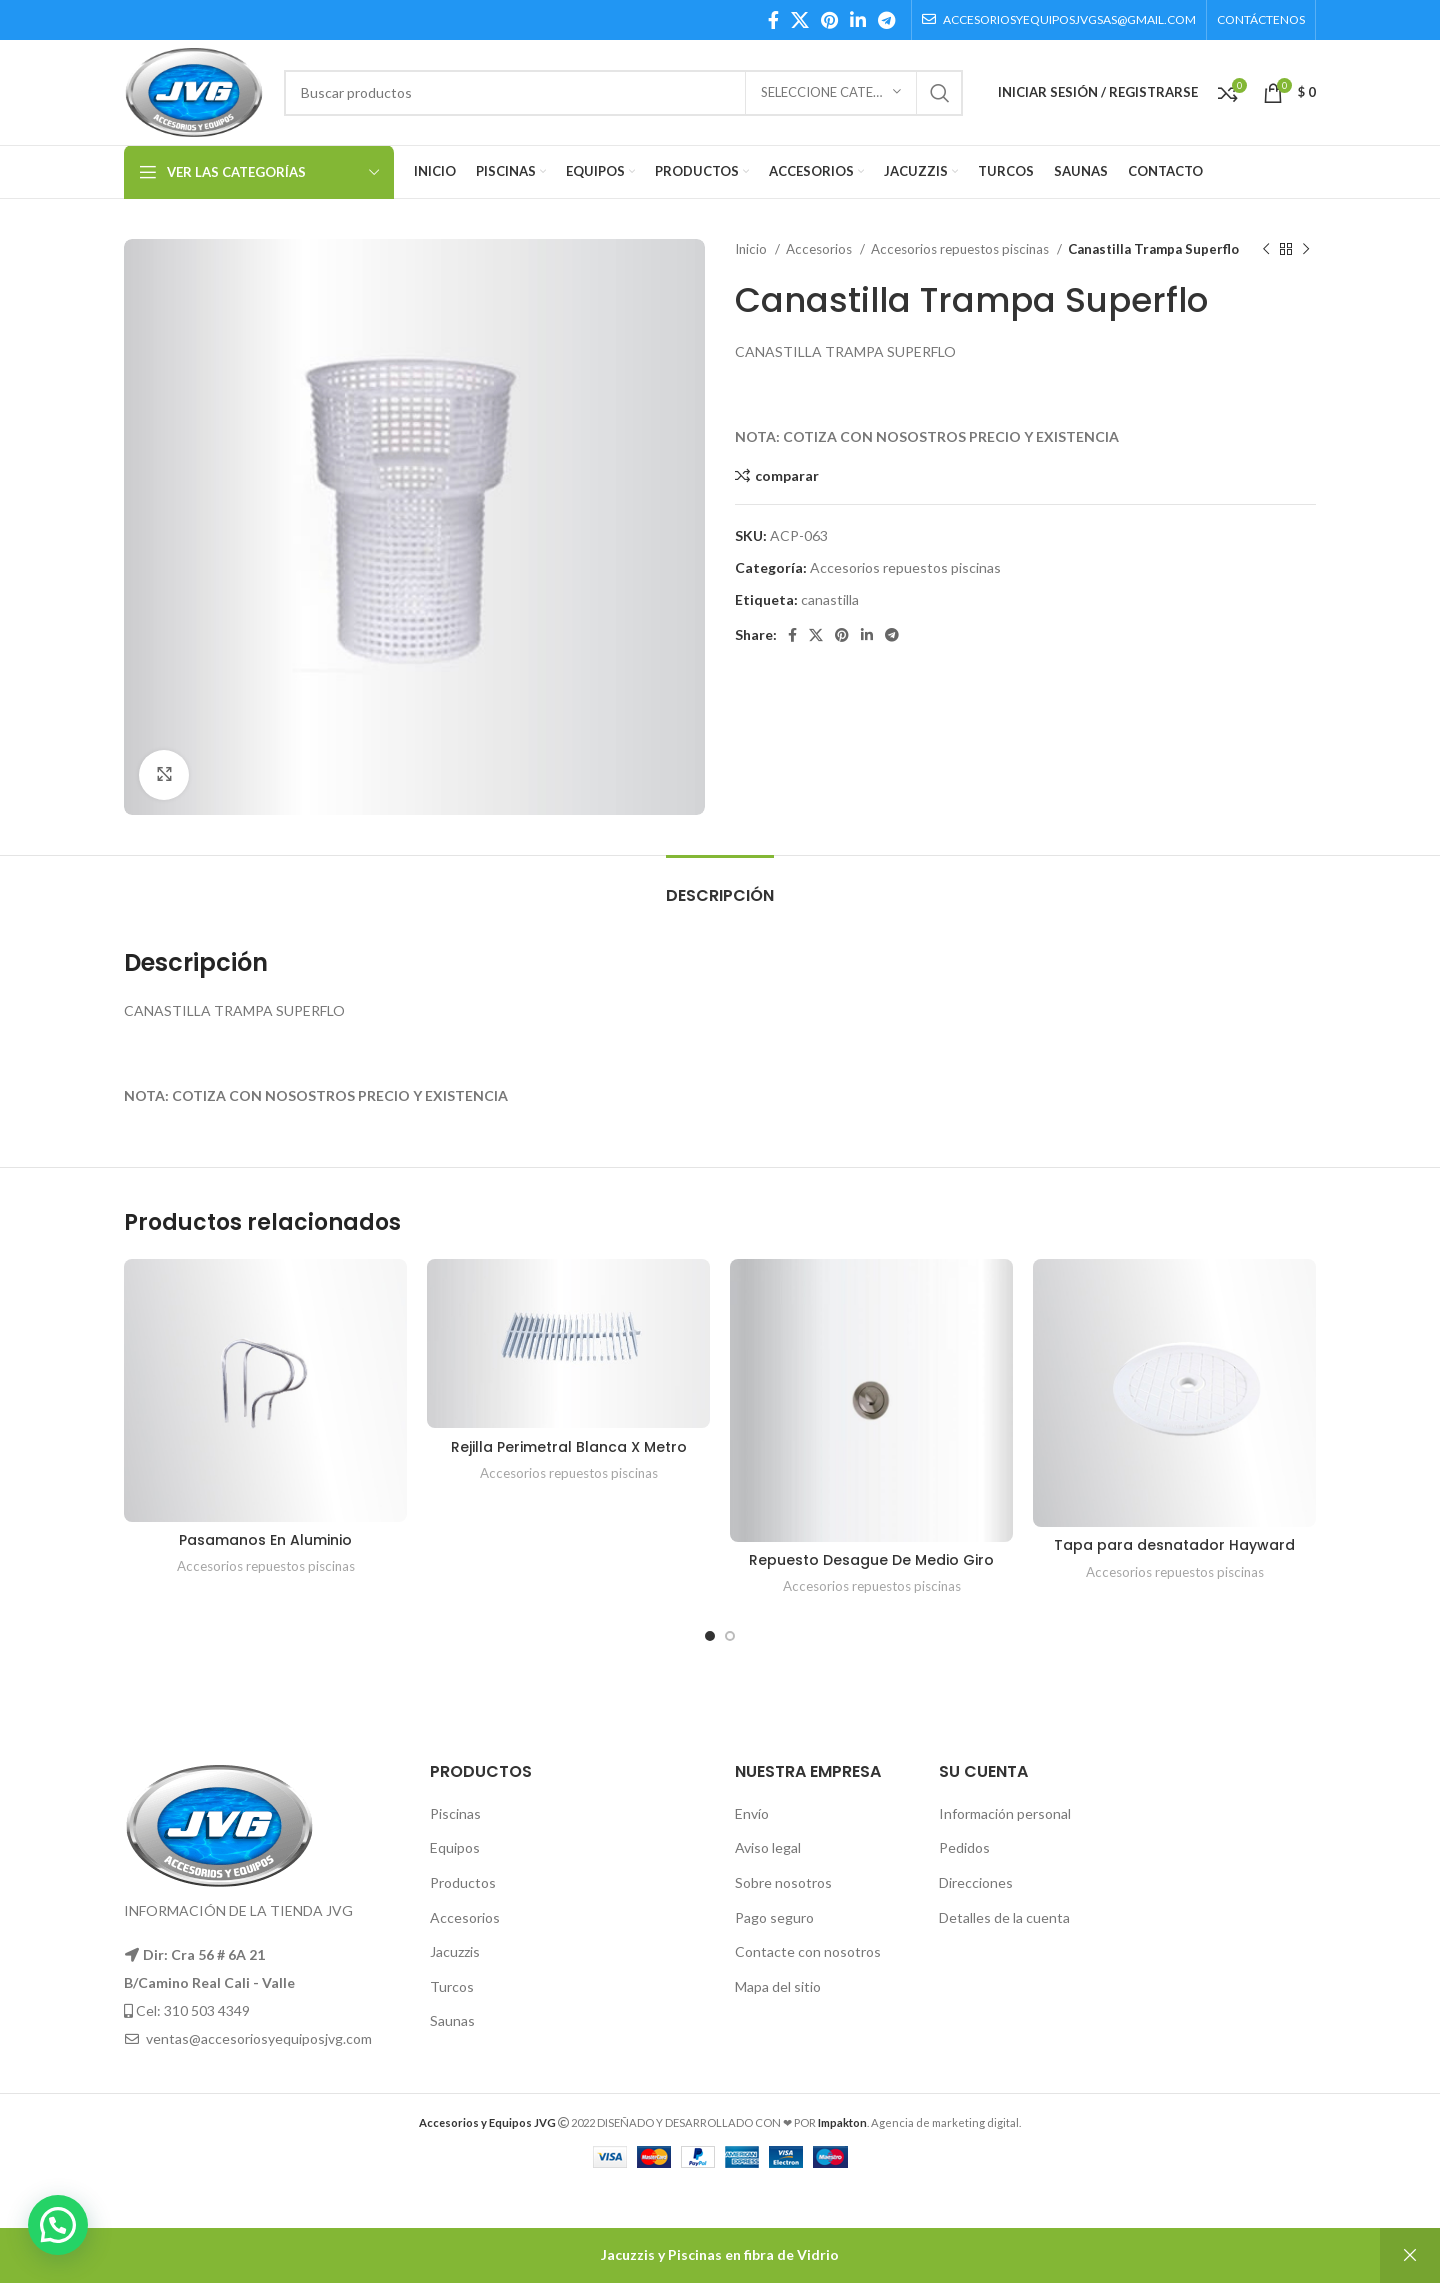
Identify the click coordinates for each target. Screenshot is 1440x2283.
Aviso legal (768, 1847)
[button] (58, 2225)
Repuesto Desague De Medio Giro (871, 1560)
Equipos (455, 1847)
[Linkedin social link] (858, 20)
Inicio (752, 249)
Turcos (452, 1986)
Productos (463, 1882)
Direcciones (976, 1882)
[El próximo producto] (1306, 250)
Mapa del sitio (778, 1986)
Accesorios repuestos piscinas (961, 249)
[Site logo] (194, 90)
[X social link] (800, 20)
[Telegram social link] (886, 20)
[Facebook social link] (773, 20)
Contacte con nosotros (808, 1951)
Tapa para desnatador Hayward (1174, 1545)
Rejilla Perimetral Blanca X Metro (569, 1447)
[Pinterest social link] (829, 20)
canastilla (830, 599)
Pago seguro (774, 1917)
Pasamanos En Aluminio (265, 1540)
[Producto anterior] (1266, 250)
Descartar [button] (1410, 2255)
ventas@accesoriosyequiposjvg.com (259, 2038)
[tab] (720, 885)
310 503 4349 (207, 2010)
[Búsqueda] (623, 93)
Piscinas (455, 1813)
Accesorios (820, 249)
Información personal (1005, 1813)
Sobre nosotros (783, 1882)
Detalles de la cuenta (1004, 1917)
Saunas (452, 2020)
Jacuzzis (455, 1951)
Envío (752, 1813)
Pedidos (964, 1847)
